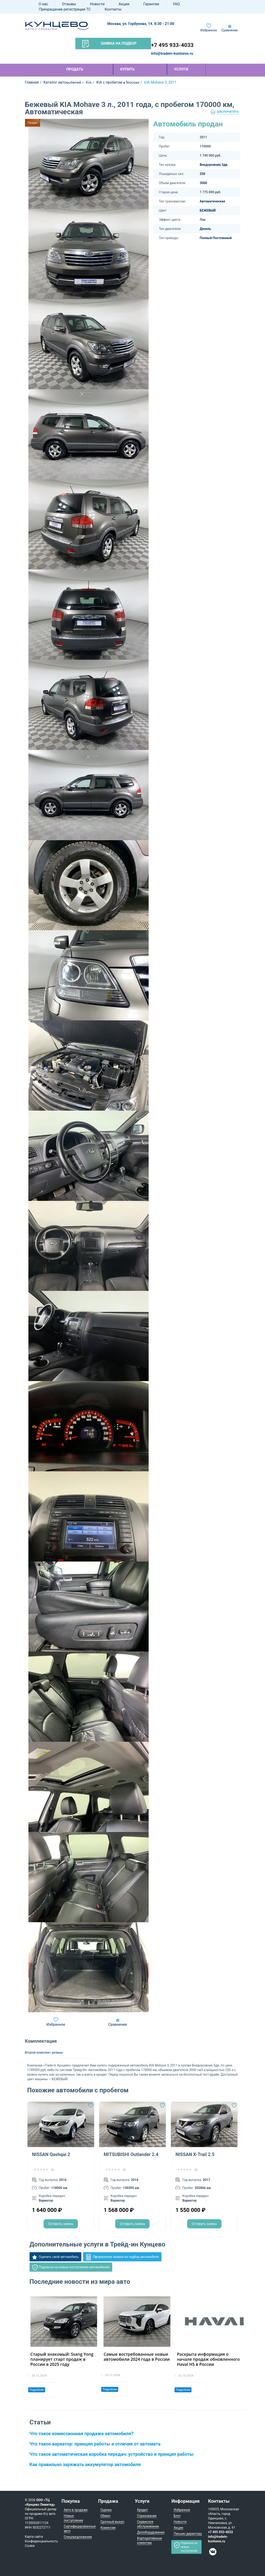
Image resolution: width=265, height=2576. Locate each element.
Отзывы (69, 4)
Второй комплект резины (44, 2052)
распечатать (228, 111)
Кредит (142, 2510)
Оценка (106, 2510)
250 (202, 174)
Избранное (208, 30)
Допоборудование (150, 2532)
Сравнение (229, 30)
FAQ (176, 4)
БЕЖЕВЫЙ (208, 210)
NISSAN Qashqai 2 (51, 2154)
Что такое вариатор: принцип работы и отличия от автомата (95, 2444)
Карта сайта (34, 2536)
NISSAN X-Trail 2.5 (194, 2154)
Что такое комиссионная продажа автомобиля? (82, 2433)
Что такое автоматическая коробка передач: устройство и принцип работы (112, 2454)
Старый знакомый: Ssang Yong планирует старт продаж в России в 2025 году (61, 2359)
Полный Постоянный (216, 238)
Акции (124, 4)
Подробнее (37, 2389)
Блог (177, 2516)
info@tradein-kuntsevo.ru (172, 53)
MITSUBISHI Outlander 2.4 (131, 2154)
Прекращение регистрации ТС (65, 9)
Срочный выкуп (112, 2522)
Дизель (205, 229)
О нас (43, 4)
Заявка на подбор (109, 43)
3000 (203, 183)
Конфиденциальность (41, 2541)
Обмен (105, 2516)
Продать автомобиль (78, 71)
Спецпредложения (78, 2537)
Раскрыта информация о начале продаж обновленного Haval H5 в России (208, 2359)
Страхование (146, 2516)
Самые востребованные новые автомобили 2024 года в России (137, 2356)
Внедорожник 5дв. (214, 164)
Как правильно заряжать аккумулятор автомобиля (85, 2464)
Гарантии (151, 4)
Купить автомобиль (132, 71)
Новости (97, 4)
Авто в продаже (75, 2510)
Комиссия (107, 2528)
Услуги (181, 69)
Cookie (30, 2546)
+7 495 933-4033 (172, 45)
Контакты (113, 9)
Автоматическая (212, 201)
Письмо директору (188, 2533)
